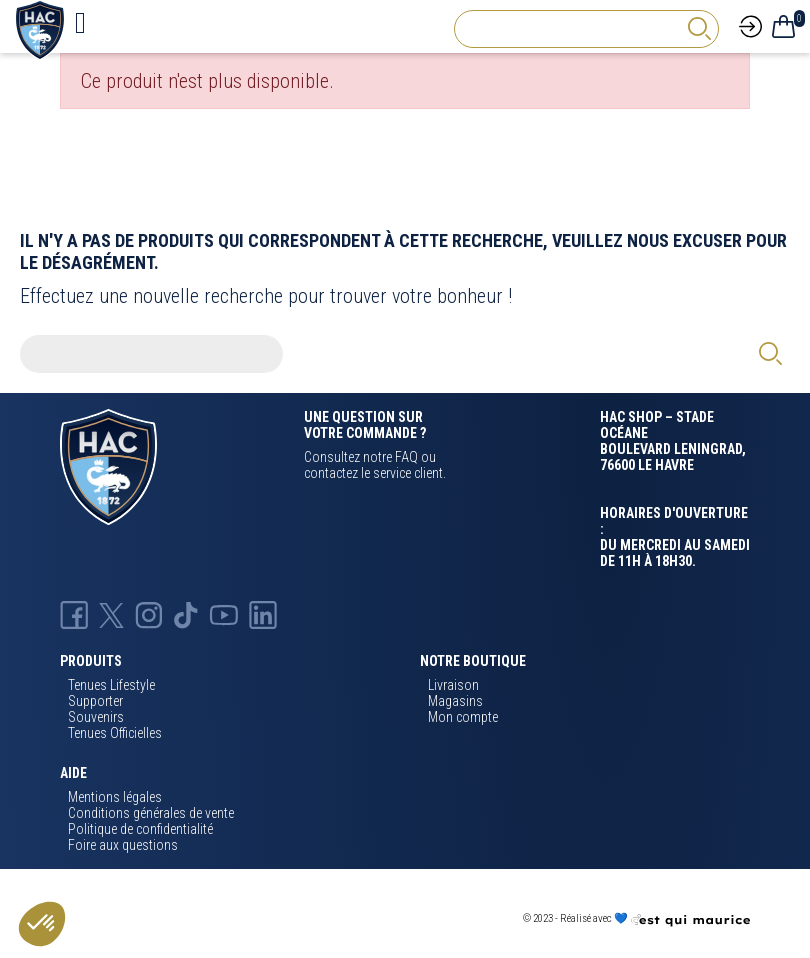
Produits (91, 661)
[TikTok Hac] (186, 614)
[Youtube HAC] (223, 614)
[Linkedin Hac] (263, 614)
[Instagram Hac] (149, 614)
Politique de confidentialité (140, 829)
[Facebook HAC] (74, 614)
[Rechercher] (586, 29)
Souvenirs (96, 717)
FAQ (406, 457)
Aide (73, 773)
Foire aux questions (123, 845)
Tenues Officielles (115, 733)
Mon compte (463, 717)
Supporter (95, 701)
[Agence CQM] (690, 919)
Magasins (455, 701)
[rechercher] (699, 28)
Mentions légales (115, 797)
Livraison (453, 685)
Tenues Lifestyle (111, 685)
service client (408, 473)
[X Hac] (111, 614)
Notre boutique (473, 661)
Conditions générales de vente (151, 813)
